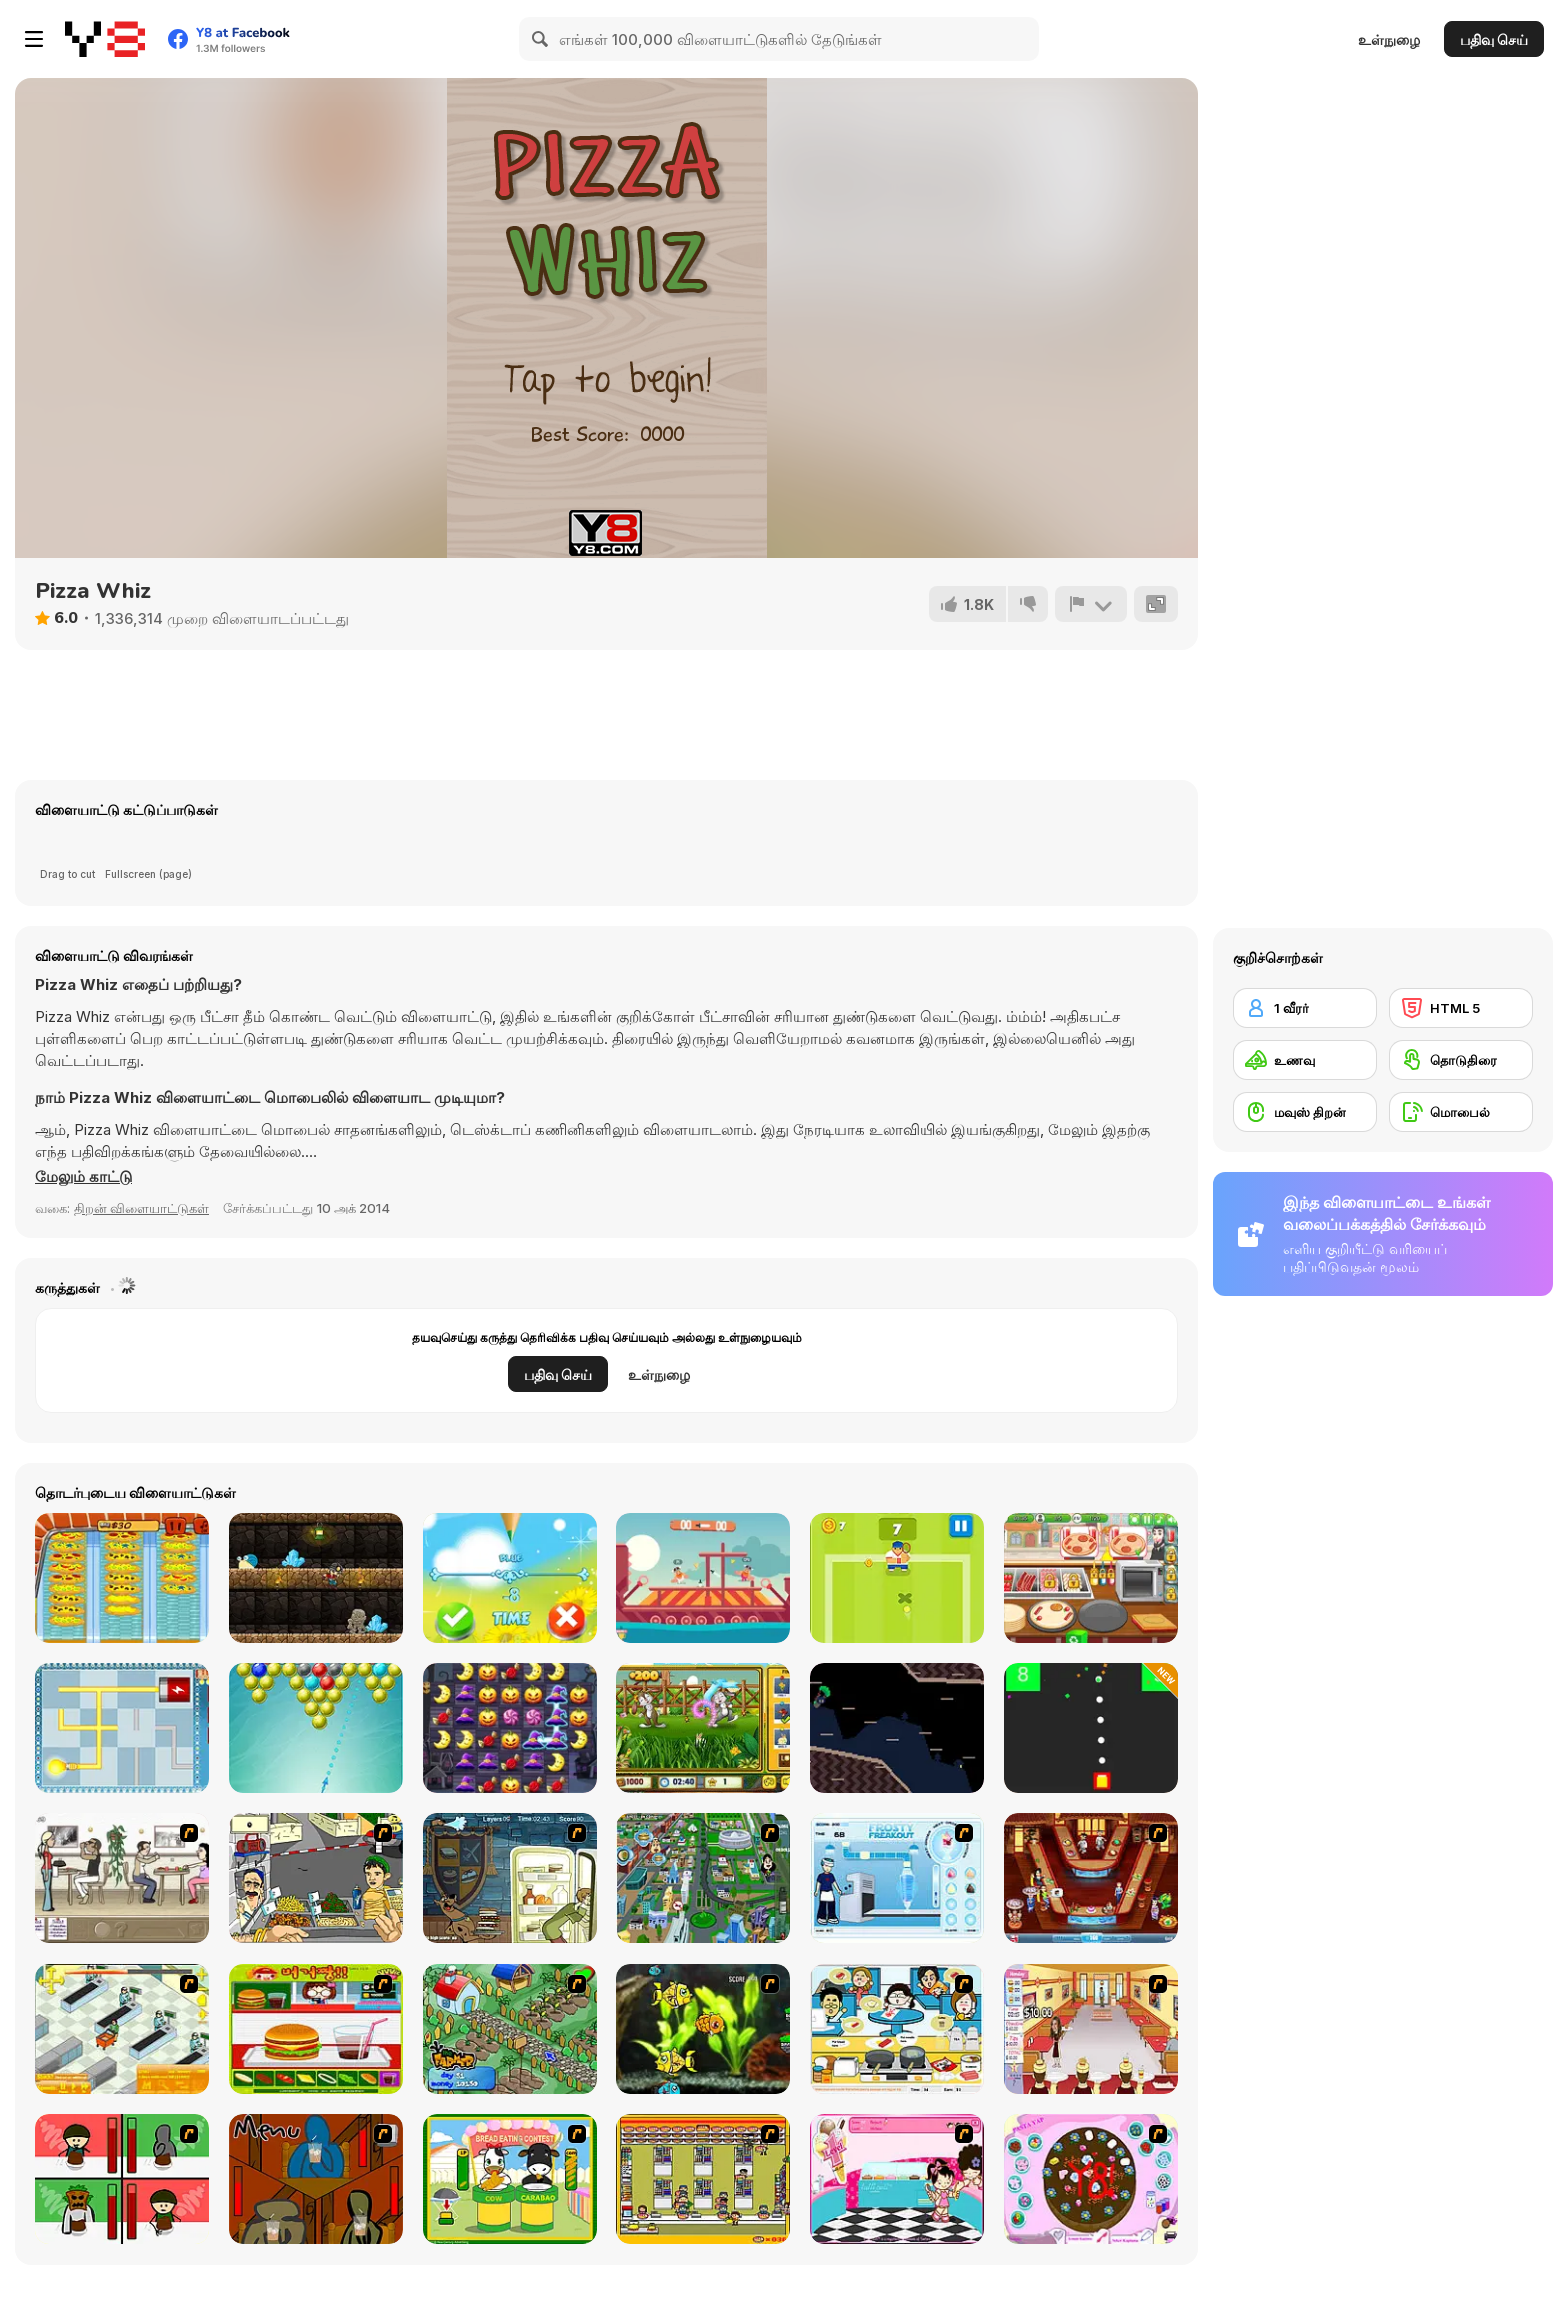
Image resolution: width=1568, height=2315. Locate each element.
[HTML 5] (1461, 1008)
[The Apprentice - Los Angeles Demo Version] (1091, 1878)
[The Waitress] (122, 1878)
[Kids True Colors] (510, 1578)
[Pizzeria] (1091, 1578)
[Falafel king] (316, 1878)
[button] (83, 1177)
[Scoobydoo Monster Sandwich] (510, 1878)
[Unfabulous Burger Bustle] (1091, 2029)
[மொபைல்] (1461, 1112)
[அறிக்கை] (1091, 604)
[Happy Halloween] (510, 1728)
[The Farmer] (510, 2029)
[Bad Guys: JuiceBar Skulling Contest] (316, 2179)
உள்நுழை (1389, 39)
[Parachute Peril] (897, 1728)
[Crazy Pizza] (122, 1578)
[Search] (541, 39)
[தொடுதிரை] (1461, 1060)
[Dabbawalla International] (703, 1878)
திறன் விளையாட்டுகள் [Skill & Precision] (141, 1208)
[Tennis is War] (897, 1578)
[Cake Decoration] (1091, 2179)
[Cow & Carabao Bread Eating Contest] (510, 2179)
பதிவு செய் (1494, 39)
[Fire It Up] (1091, 1728)
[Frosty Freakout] (897, 1878)
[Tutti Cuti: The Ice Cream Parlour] (897, 2179)
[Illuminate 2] (122, 1728)
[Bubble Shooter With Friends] (316, 1728)
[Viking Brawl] (703, 1578)
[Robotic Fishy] (703, 2029)
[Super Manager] (122, 2029)
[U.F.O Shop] (703, 2179)
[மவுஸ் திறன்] (1305, 1112)
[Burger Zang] (316, 2029)
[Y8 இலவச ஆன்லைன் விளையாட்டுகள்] (105, 39)
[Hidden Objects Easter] (703, 1728)
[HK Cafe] (897, 2029)
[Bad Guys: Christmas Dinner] (122, 2179)
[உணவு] (1305, 1060)
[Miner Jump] (316, 1578)
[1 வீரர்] (1305, 1008)
